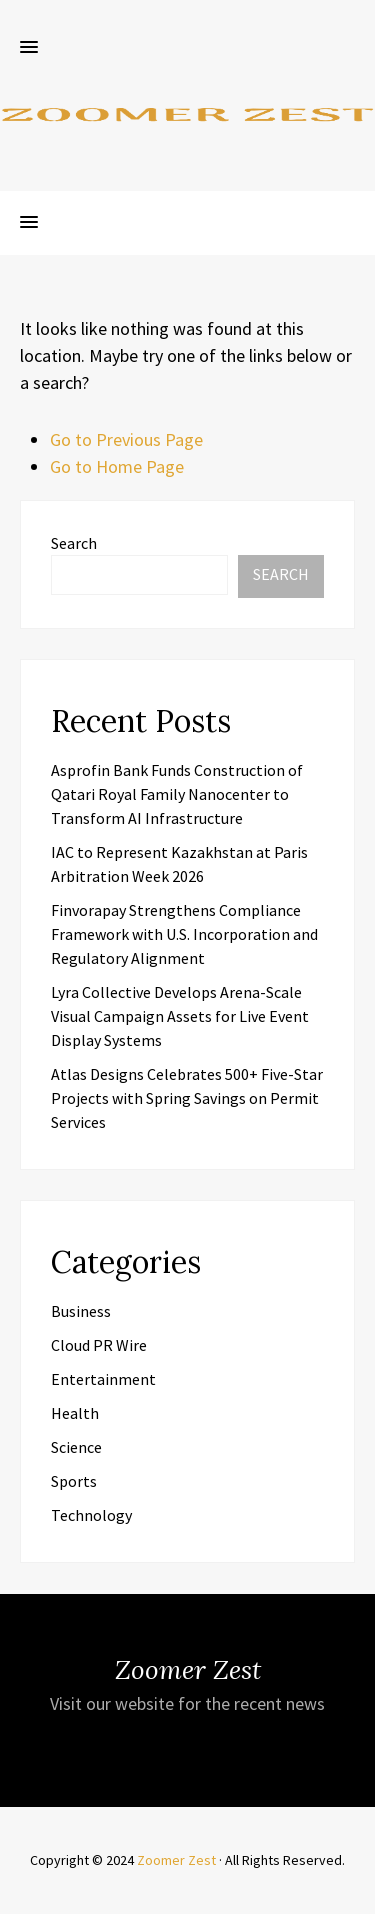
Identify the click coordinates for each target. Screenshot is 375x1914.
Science (76, 1447)
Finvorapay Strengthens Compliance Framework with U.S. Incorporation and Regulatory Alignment (184, 934)
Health (75, 1413)
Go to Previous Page (126, 439)
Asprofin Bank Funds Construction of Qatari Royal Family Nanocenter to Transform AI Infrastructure (177, 794)
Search (74, 543)
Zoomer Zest (176, 1860)
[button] (29, 48)
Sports (74, 1481)
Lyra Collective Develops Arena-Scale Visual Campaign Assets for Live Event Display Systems (180, 1016)
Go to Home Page (117, 466)
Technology (91, 1515)
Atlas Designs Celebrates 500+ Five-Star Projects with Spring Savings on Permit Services (187, 1098)
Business (81, 1311)
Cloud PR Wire (99, 1345)
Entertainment (103, 1379)
